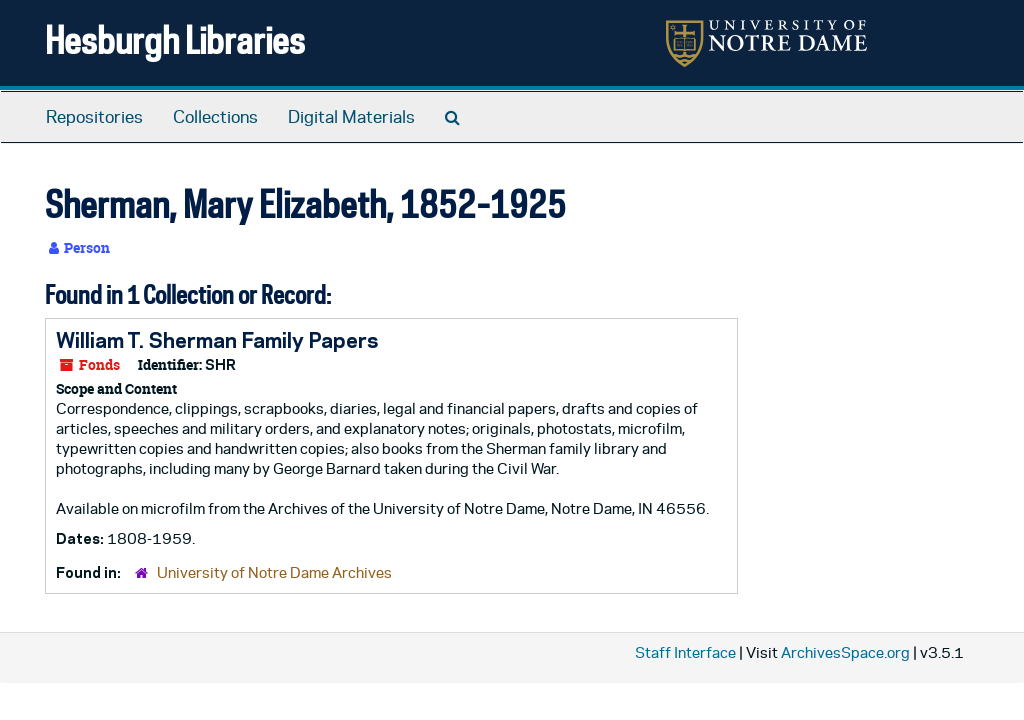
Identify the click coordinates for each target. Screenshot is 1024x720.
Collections (215, 117)
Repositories (94, 117)
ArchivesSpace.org (845, 652)
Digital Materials (351, 117)
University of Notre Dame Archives (274, 572)
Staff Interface (685, 652)
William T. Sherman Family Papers (217, 340)
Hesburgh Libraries (175, 39)
